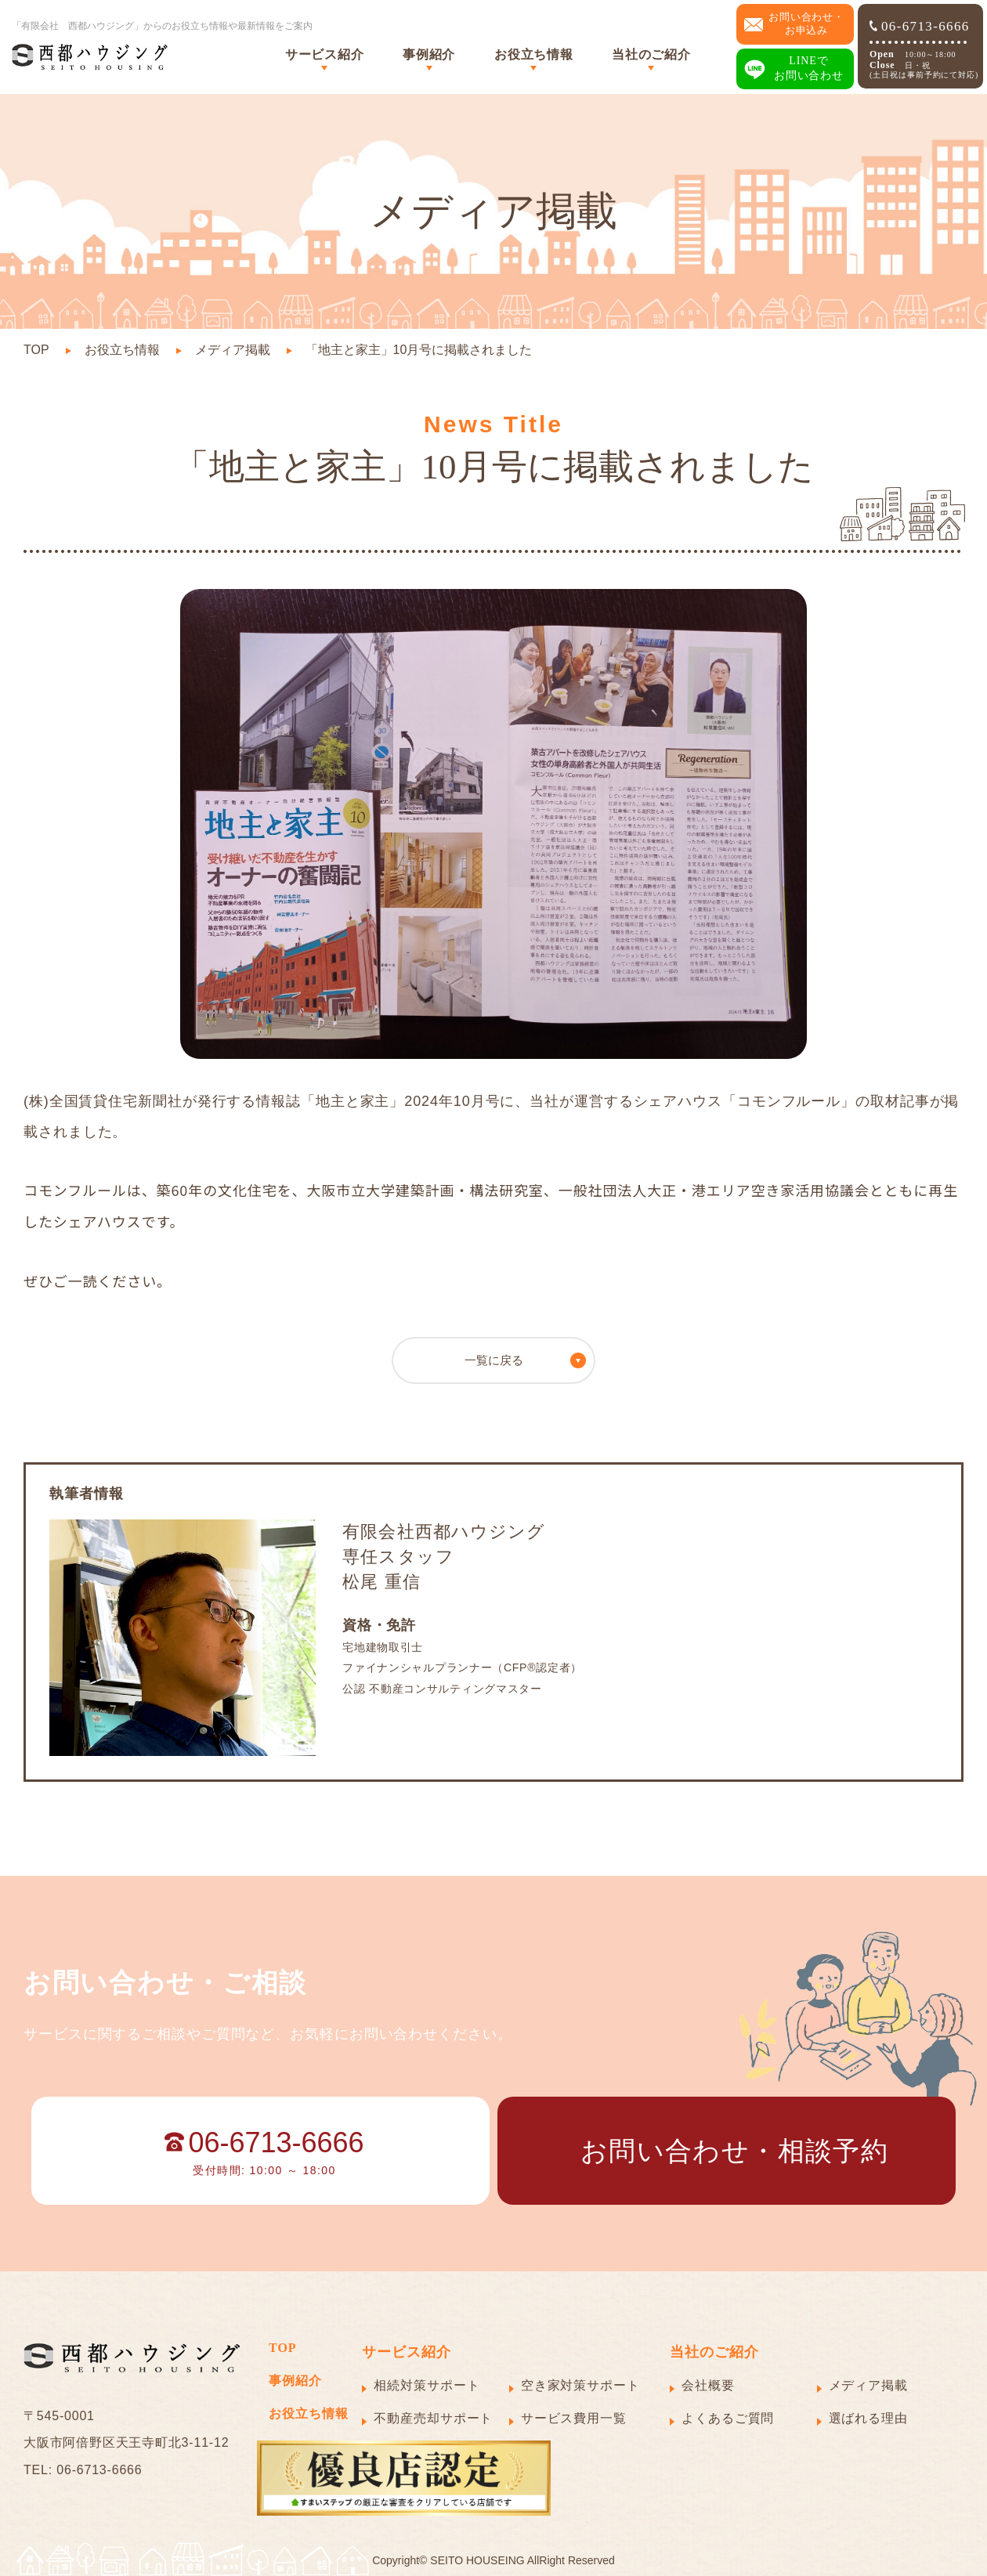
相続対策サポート (426, 2385)
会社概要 (708, 2385)
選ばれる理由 (868, 2418)
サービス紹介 (324, 54)
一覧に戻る (494, 1360)
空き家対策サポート (580, 2385)
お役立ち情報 (533, 54)
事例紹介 (429, 54)
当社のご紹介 (651, 54)
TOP (36, 349)
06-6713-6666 (920, 26)
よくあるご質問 (728, 2418)
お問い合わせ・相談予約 (734, 2151)
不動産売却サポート (433, 2418)
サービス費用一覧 (574, 2418)
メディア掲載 (232, 349)
